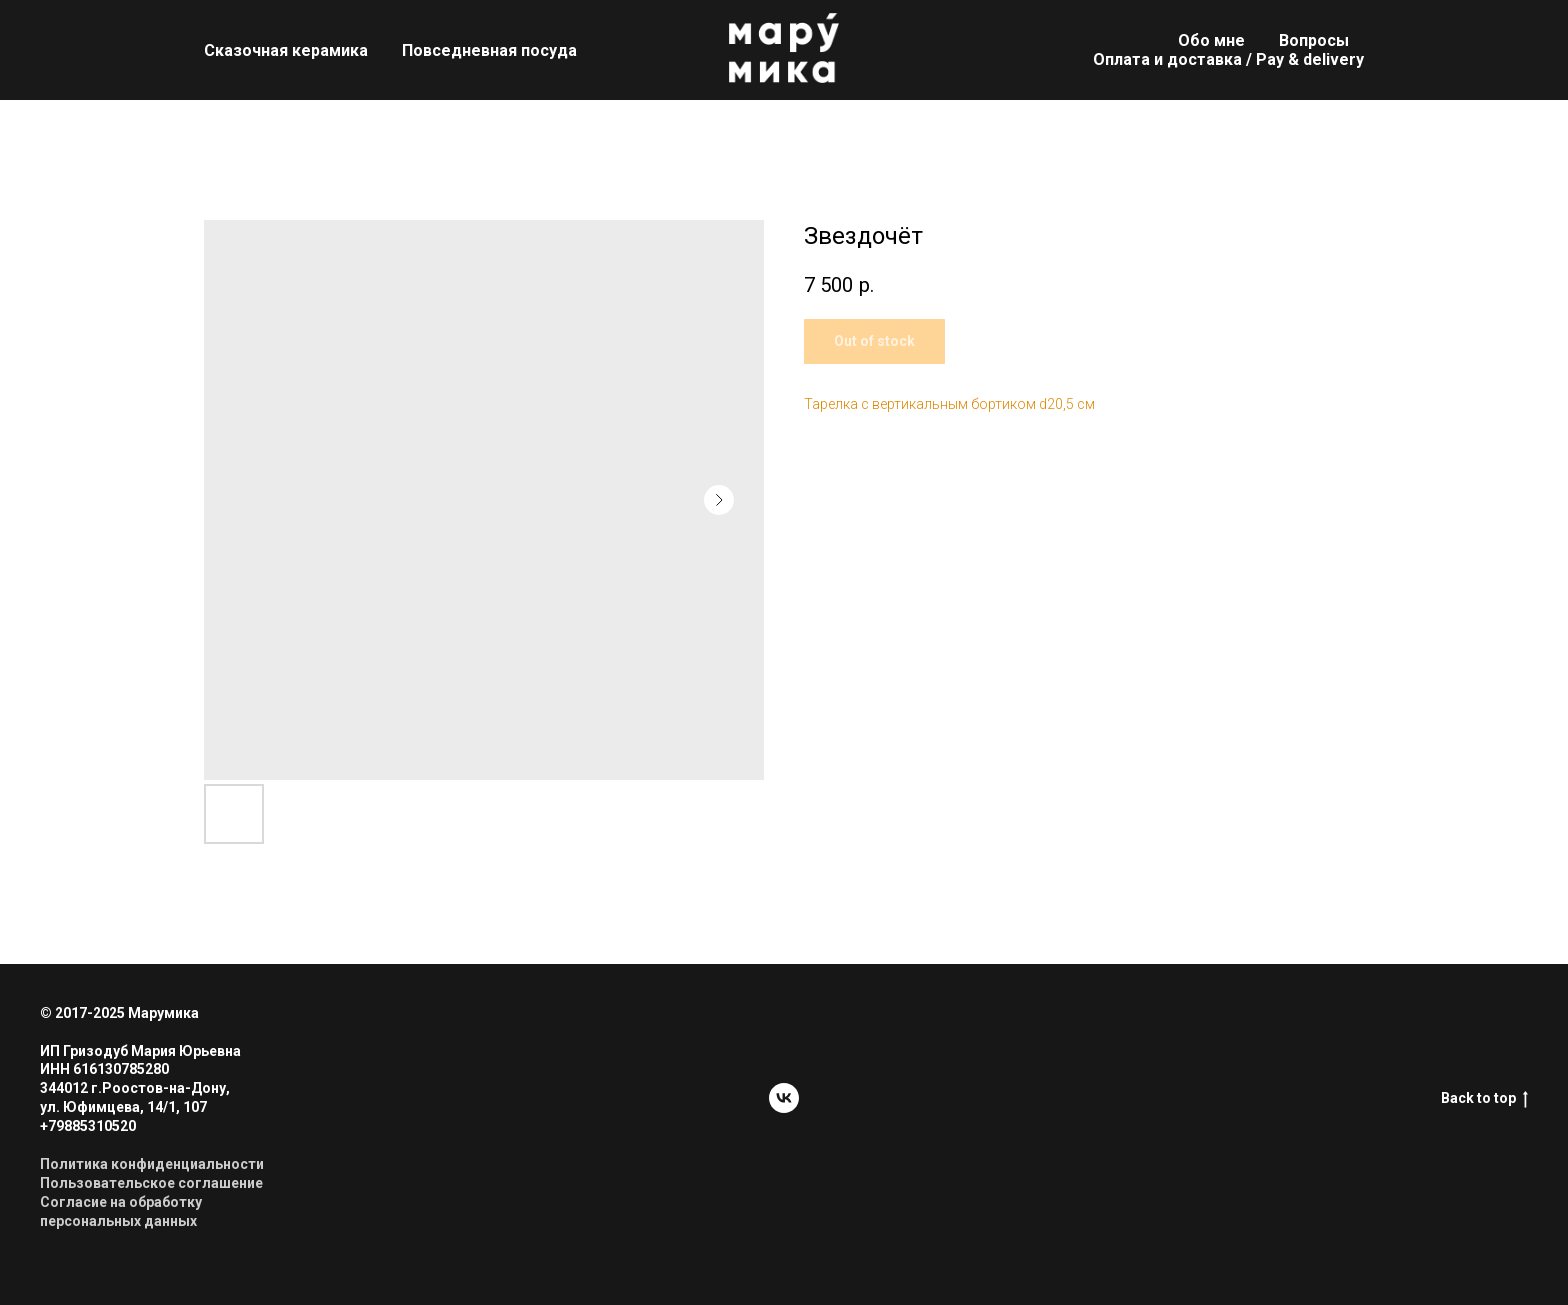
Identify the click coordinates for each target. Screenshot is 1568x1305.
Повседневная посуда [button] (489, 50)
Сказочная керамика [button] (286, 50)
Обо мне (1211, 40)
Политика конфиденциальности (152, 1164)
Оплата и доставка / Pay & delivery (1228, 59)
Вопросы (1314, 40)
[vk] (784, 1098)
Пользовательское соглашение (151, 1183)
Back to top (1484, 1099)
